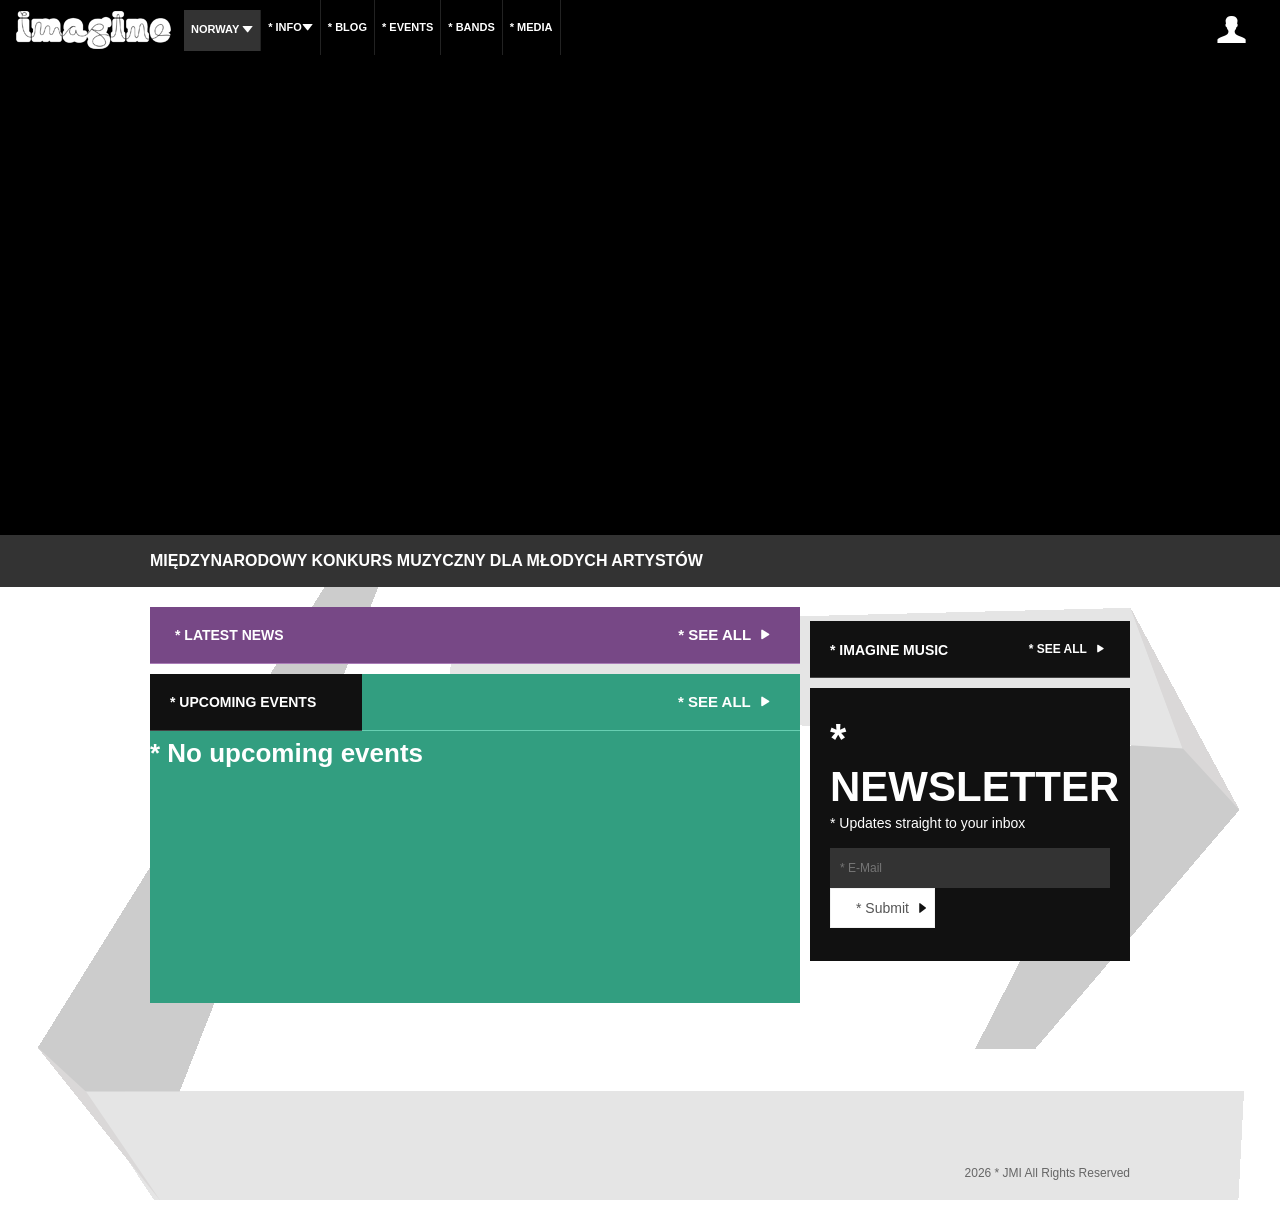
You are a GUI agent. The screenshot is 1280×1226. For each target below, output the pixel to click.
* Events (407, 27)
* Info (290, 27)
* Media (531, 27)
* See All (726, 635)
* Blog (347, 27)
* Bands (471, 27)
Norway (222, 29)
